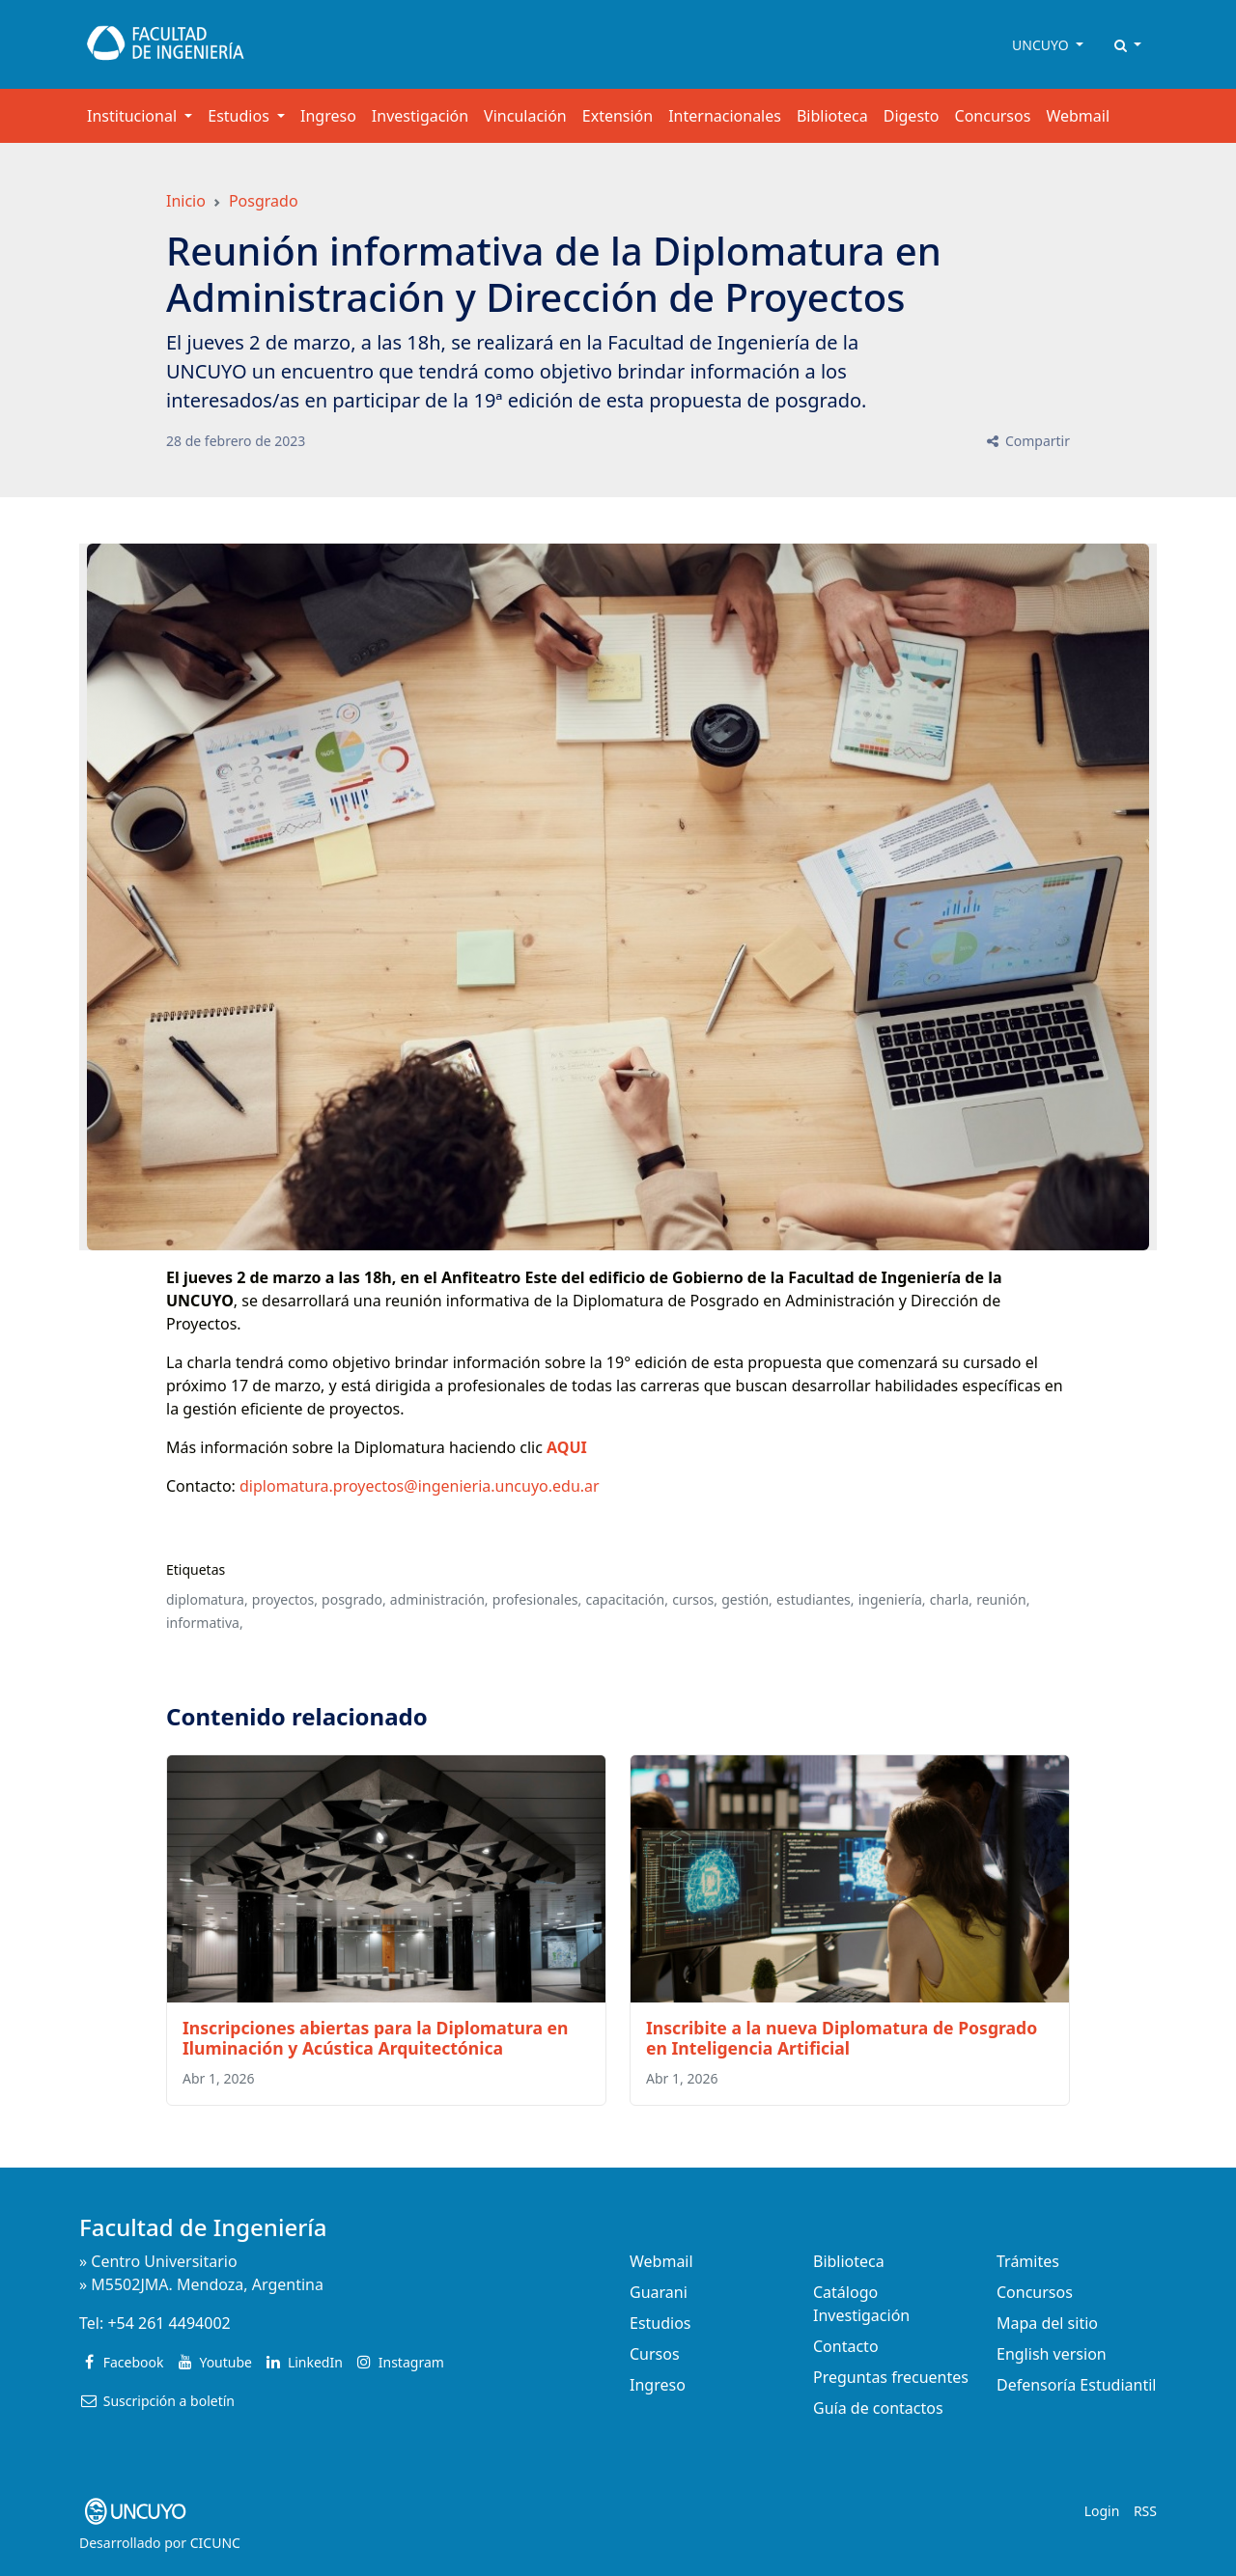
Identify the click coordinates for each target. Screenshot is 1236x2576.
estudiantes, (815, 1599)
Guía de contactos (878, 2408)
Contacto (846, 2346)
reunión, (1002, 1599)
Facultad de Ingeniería (203, 2227)
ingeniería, (892, 1599)
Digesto (912, 115)
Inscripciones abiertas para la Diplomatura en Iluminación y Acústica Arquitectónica (375, 2037)
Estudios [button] (240, 115)
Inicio (186, 200)
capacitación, (627, 1599)
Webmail (1078, 115)
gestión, (746, 1599)
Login (1102, 2511)
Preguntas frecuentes (891, 2377)
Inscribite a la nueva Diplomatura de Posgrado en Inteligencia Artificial (841, 2037)
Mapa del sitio (1047, 2323)
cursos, (694, 1599)
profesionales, (537, 1599)
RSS (1145, 2511)
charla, (951, 1599)
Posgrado (263, 200)
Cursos (655, 2354)
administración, (439, 1599)
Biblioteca (832, 115)
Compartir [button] (1027, 441)
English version (1052, 2354)
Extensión (617, 115)
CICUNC (215, 2543)
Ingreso (328, 115)
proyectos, (285, 1599)
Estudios (660, 2323)
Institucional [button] (134, 115)
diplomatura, (207, 1599)
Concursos (993, 115)
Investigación (420, 115)
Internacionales (724, 115)
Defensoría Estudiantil (1076, 2384)
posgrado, (354, 1599)
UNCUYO (1042, 45)
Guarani (659, 2292)
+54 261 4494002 (168, 2323)
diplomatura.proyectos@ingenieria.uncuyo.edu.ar (419, 1486)
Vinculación (525, 115)
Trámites (1028, 2261)
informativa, (204, 1622)
